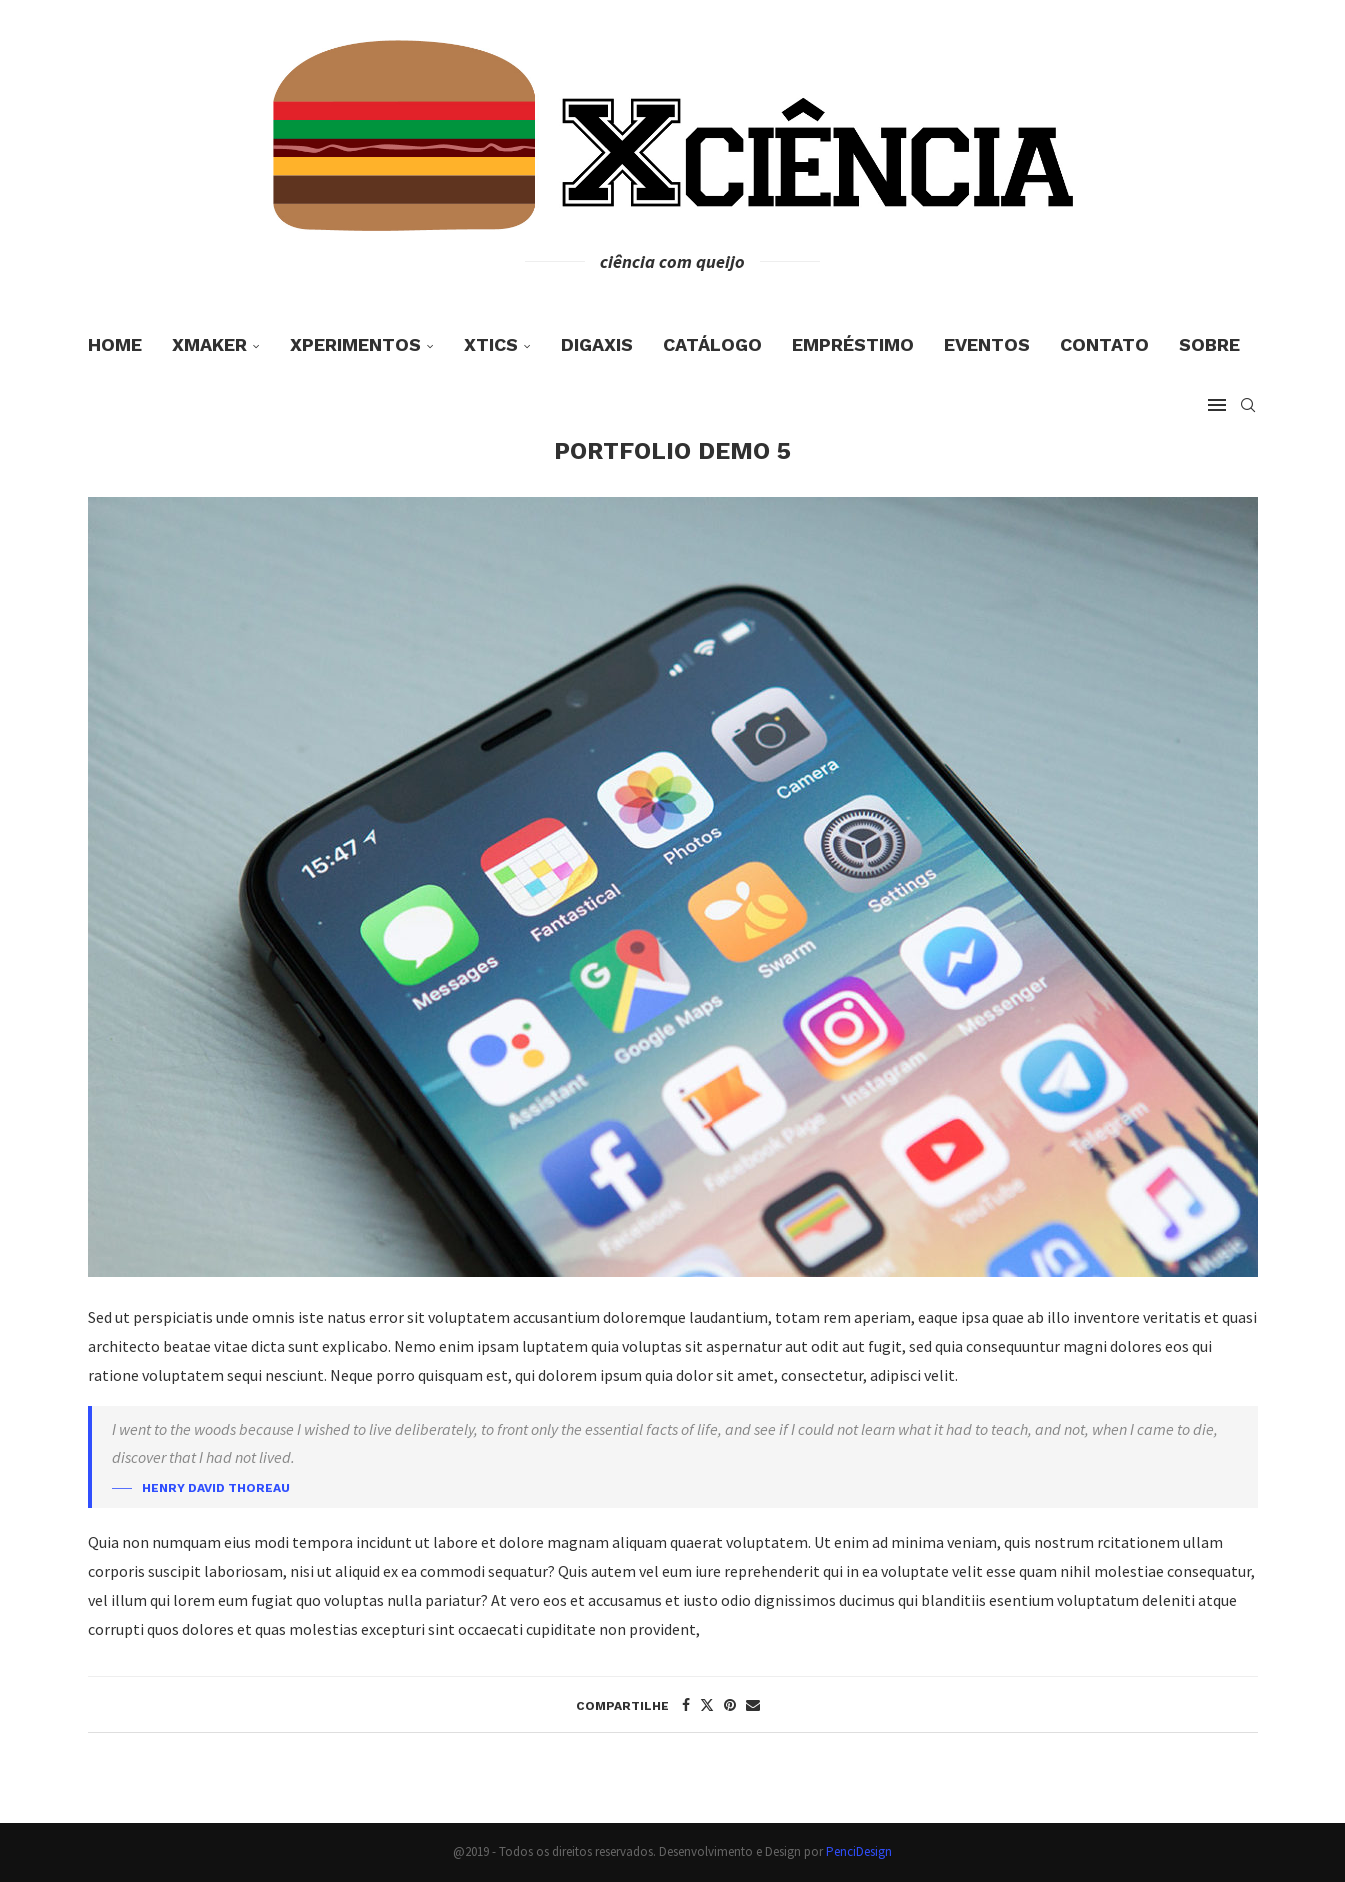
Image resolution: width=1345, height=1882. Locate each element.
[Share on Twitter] (707, 1705)
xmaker (209, 344)
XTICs (491, 344)
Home (115, 344)
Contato (1104, 344)
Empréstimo (853, 344)
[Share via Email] (753, 1705)
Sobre (1209, 344)
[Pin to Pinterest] (730, 1705)
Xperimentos (355, 344)
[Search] (1248, 405)
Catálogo (712, 344)
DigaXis (597, 344)
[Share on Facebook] (686, 1705)
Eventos (987, 344)
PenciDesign (859, 1851)
